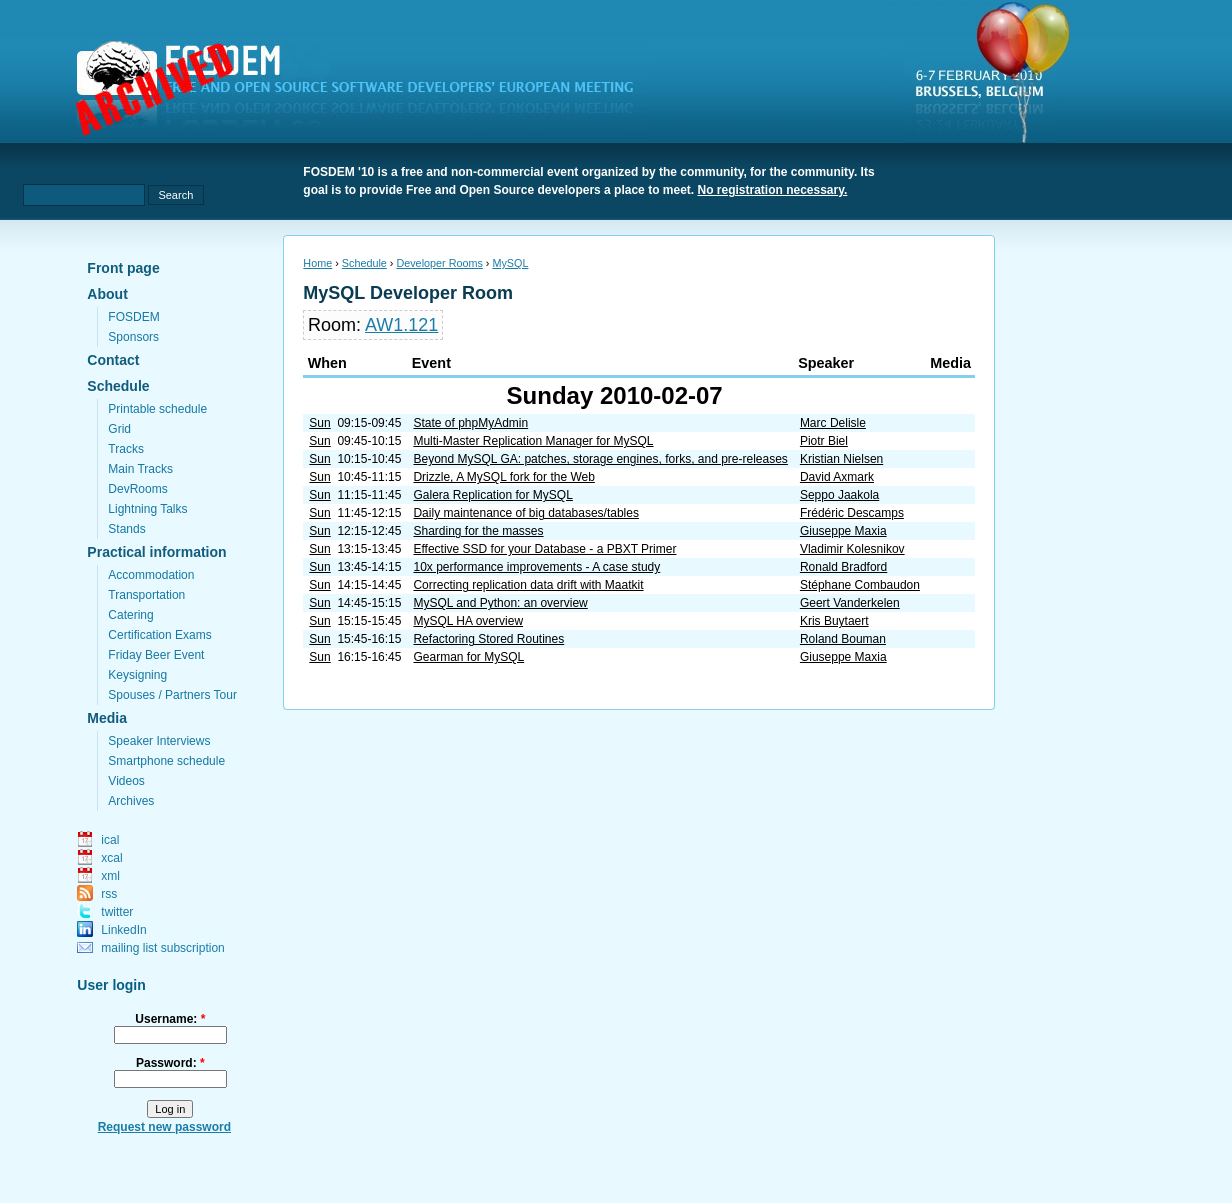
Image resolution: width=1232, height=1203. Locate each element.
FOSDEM (133, 317)
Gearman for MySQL (468, 657)
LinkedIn (123, 930)
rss (109, 894)
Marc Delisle (833, 423)
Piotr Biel (824, 441)
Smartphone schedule (166, 761)
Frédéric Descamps (852, 513)
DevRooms (137, 489)
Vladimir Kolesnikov (852, 549)
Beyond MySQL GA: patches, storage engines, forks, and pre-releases (600, 459)
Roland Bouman (843, 639)
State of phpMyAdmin (470, 423)
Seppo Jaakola (839, 495)
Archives (131, 801)
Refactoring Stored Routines (488, 639)
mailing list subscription (162, 948)
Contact (113, 360)
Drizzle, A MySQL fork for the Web (503, 477)
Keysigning (137, 675)
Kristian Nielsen (841, 459)
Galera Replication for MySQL (492, 495)
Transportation (146, 595)
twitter (117, 912)
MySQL (510, 263)
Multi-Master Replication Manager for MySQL (533, 441)
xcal (111, 858)
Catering (130, 615)
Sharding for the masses (478, 531)
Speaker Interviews (159, 741)
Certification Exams (159, 635)
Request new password (164, 1127)
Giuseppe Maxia (843, 531)
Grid (119, 429)
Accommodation (151, 575)
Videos (126, 781)
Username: (170, 1019)
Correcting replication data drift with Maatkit (528, 585)
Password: (170, 1063)
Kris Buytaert (834, 621)
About (107, 294)
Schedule (118, 386)
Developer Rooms (439, 263)
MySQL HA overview (468, 621)
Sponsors (133, 337)
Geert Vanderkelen (850, 603)
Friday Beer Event (156, 655)
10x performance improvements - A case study (536, 567)
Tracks (126, 449)
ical (110, 840)
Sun (319, 423)
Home (317, 263)
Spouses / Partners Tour (172, 695)
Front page (123, 268)
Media (107, 718)
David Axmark (837, 477)
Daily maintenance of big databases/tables (525, 513)
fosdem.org (367, 91)
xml (110, 876)
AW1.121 (401, 325)
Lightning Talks (147, 509)
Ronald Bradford (843, 567)
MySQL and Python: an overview (500, 603)
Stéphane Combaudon (860, 585)
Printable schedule (157, 409)
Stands (126, 529)
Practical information (156, 552)
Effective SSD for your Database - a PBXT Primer (544, 549)
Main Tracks (140, 469)
